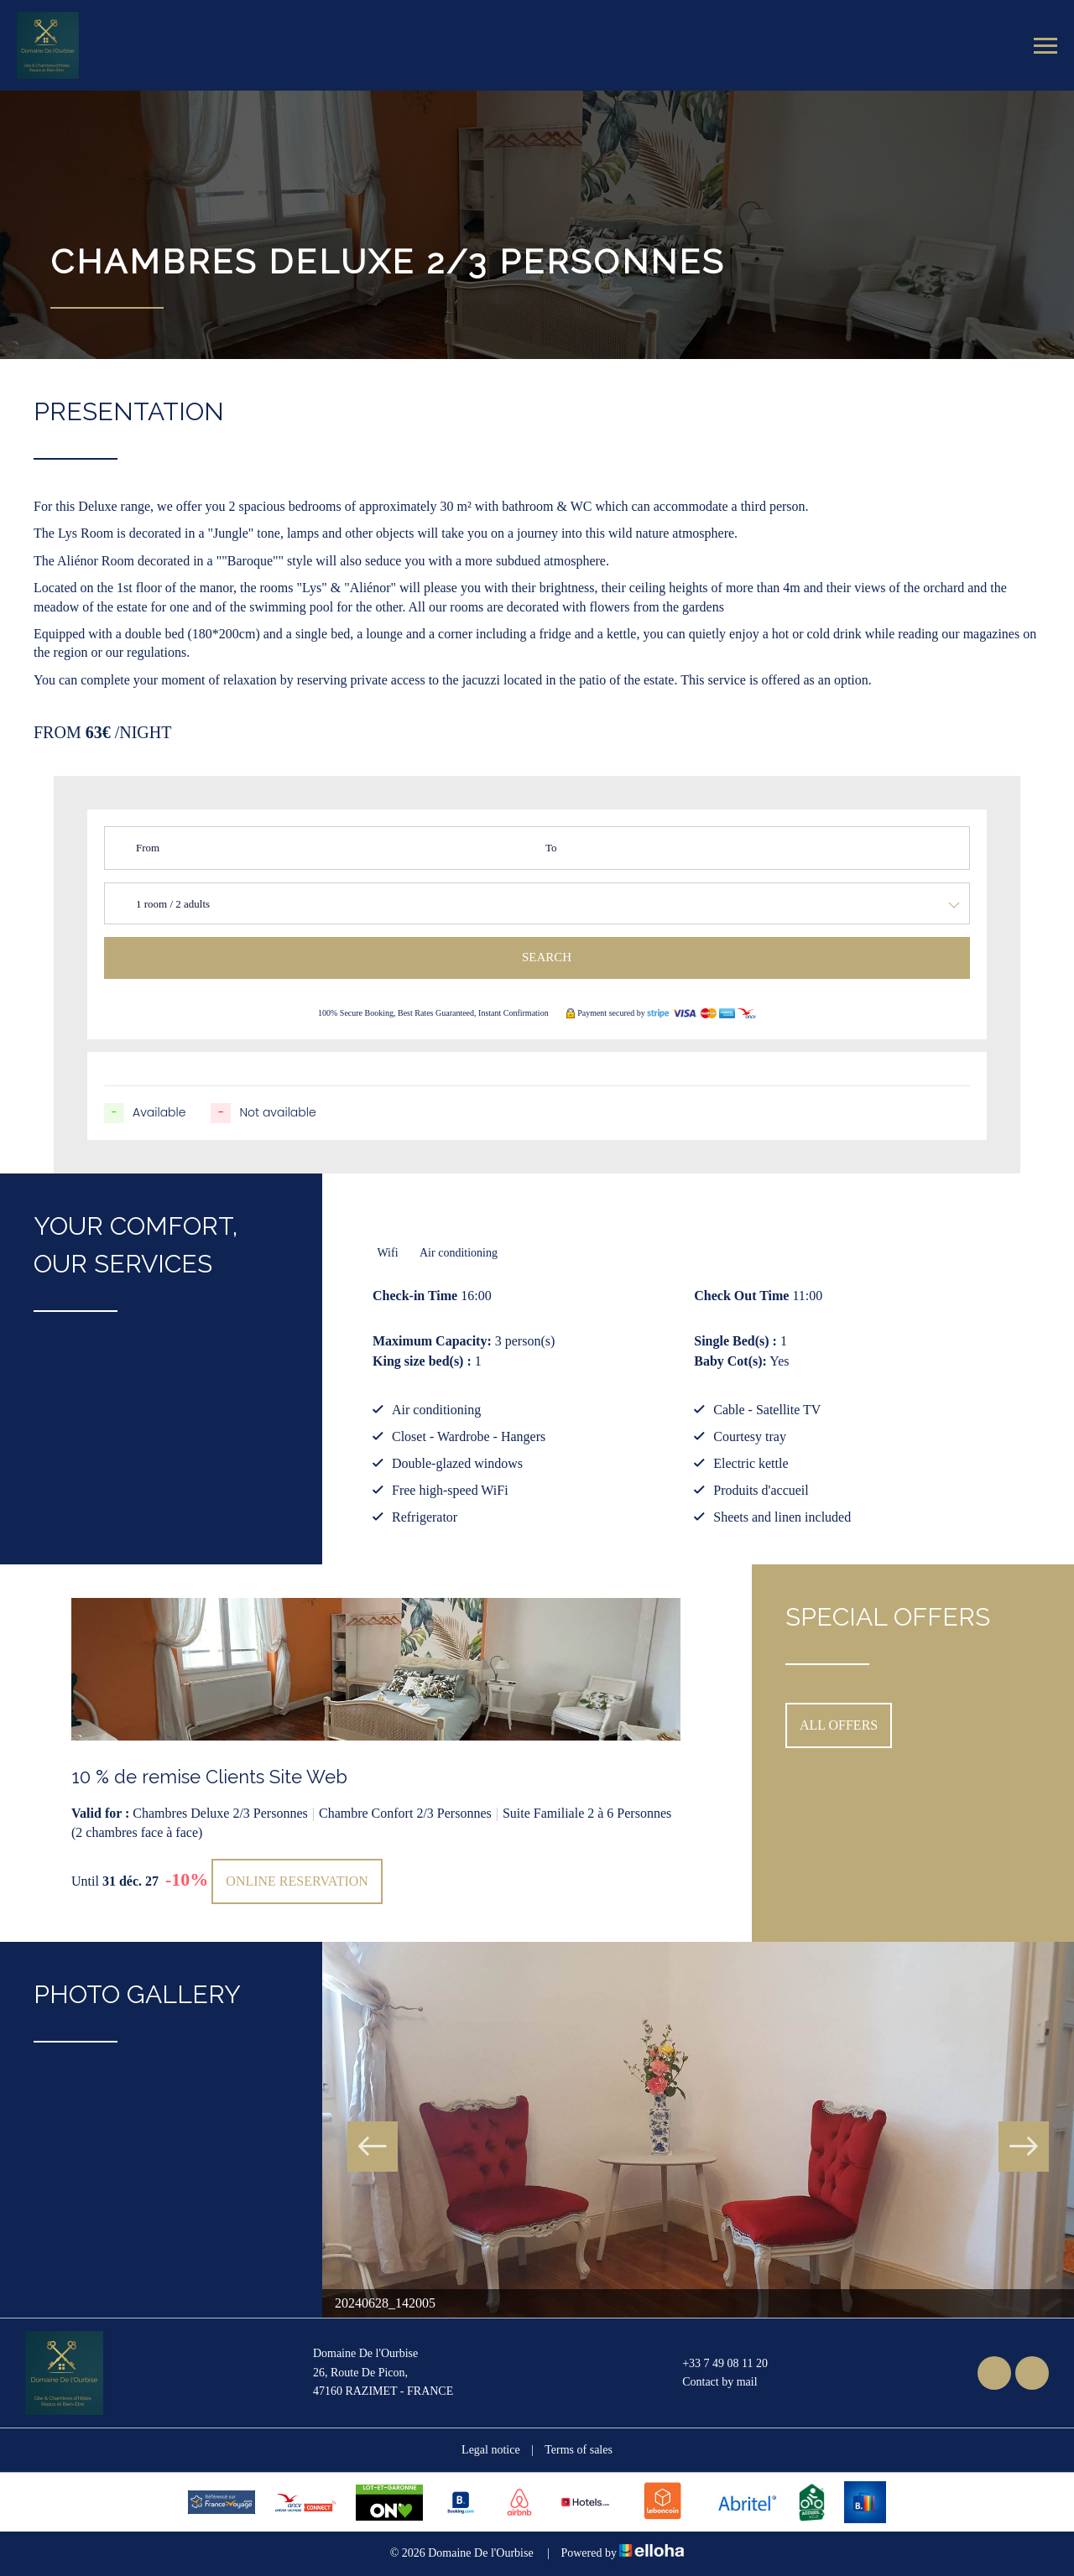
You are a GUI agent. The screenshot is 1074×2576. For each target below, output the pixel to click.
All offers (839, 1725)
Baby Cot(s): (730, 1361)
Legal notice (490, 2449)
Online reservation (297, 1881)
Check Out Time (741, 1295)
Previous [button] (372, 2146)
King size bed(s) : (422, 1361)
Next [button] (1023, 2146)
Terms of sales (579, 2449)
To (551, 847)
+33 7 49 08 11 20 (715, 2363)
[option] (375, 1753)
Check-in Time (415, 1295)
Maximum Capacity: (432, 1341)
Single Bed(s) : (735, 1341)
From (147, 847)
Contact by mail (710, 2382)
